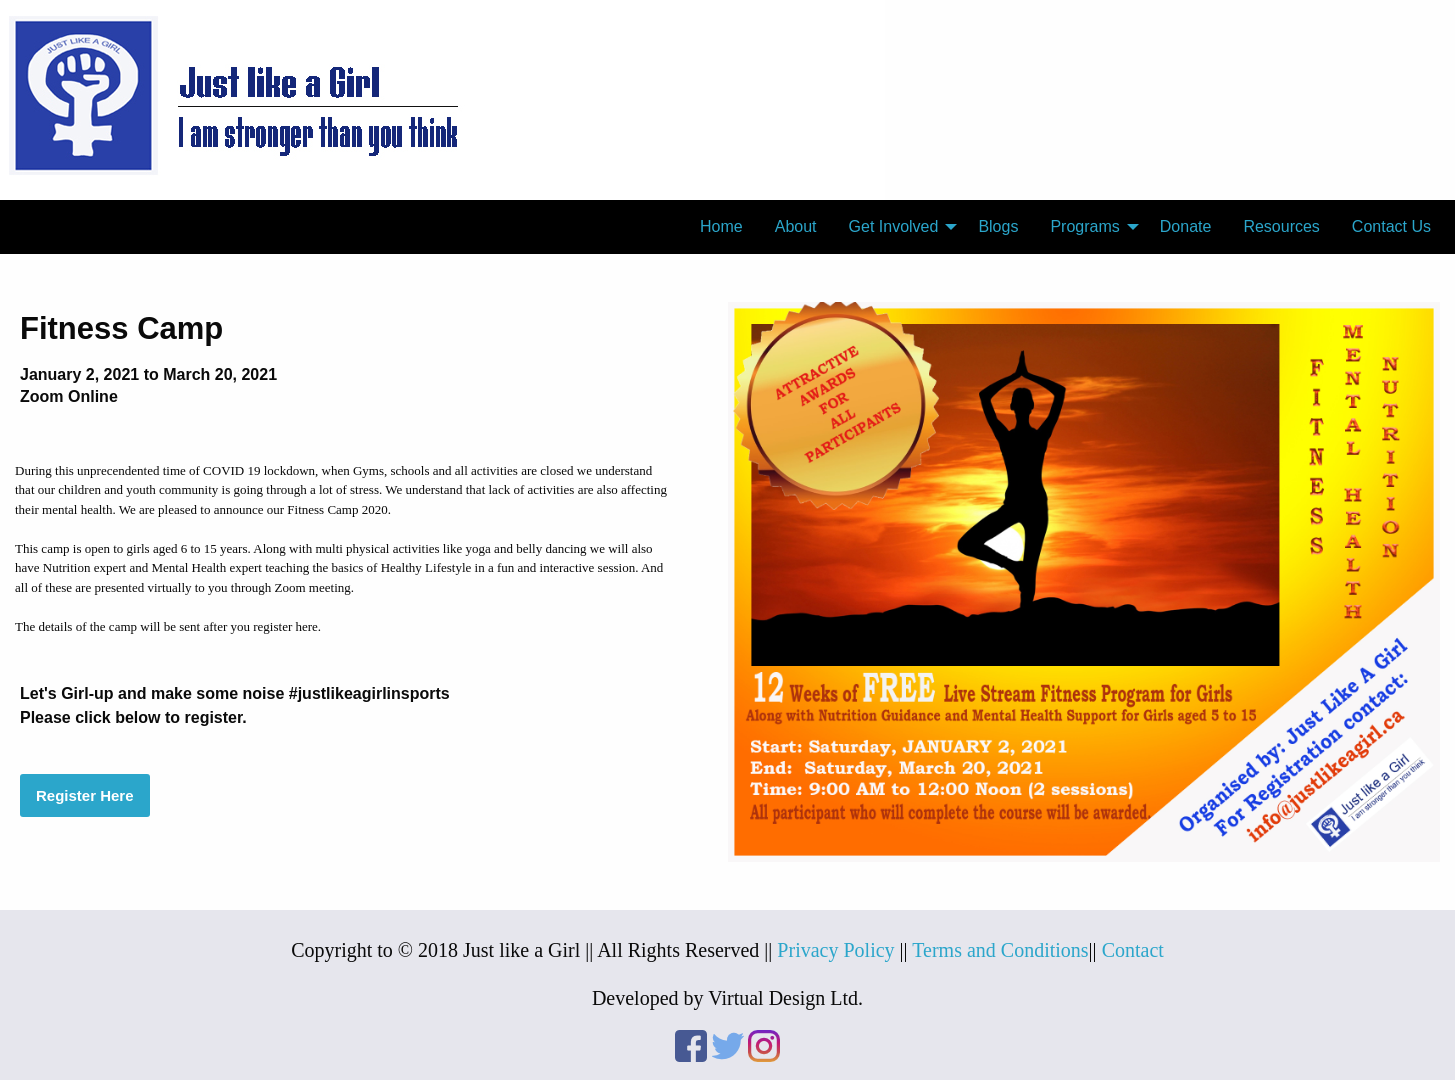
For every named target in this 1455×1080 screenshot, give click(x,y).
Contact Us (1391, 226)
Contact (1133, 950)
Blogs (998, 226)
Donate (1186, 226)
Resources (1281, 226)
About (796, 226)
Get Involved (894, 226)
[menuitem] (721, 227)
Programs (1084, 226)
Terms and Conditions (1000, 950)
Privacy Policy (835, 950)
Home (721, 226)
